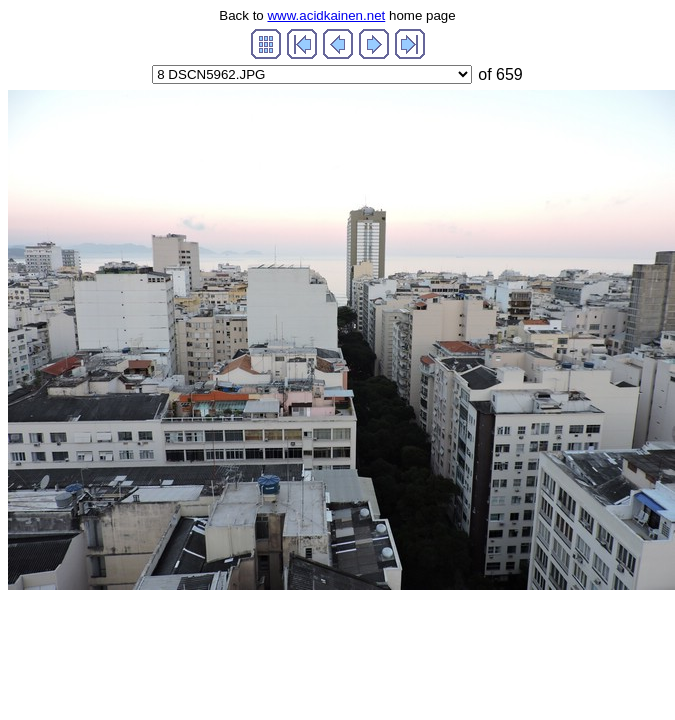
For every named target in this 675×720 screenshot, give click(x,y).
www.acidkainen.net (326, 15)
